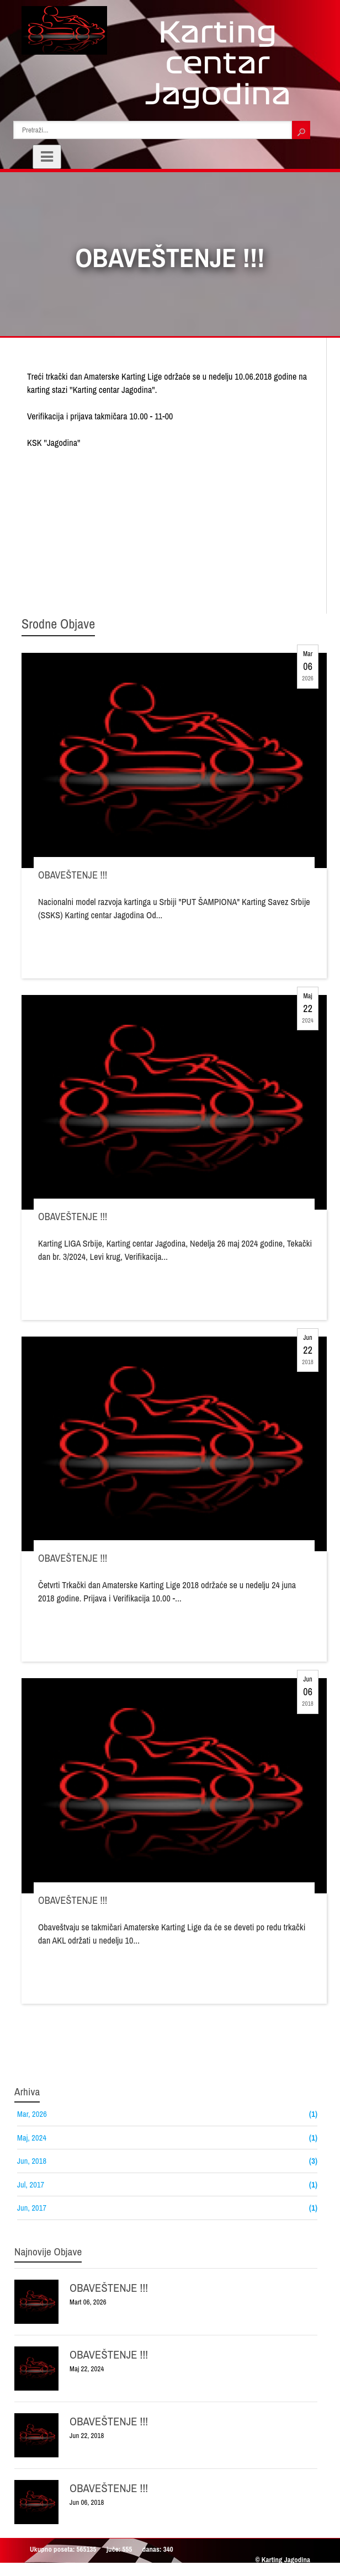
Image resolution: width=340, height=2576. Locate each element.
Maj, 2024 (31, 2137)
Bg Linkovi (72, 2571)
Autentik (294, 2571)
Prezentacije (177, 2571)
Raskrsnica (110, 2571)
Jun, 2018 (31, 2160)
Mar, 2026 (32, 2114)
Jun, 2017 (31, 2207)
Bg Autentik (259, 2571)
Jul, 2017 (30, 2184)
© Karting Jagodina (283, 2559)
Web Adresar (219, 2571)
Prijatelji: (37, 2571)
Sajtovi (142, 2571)
